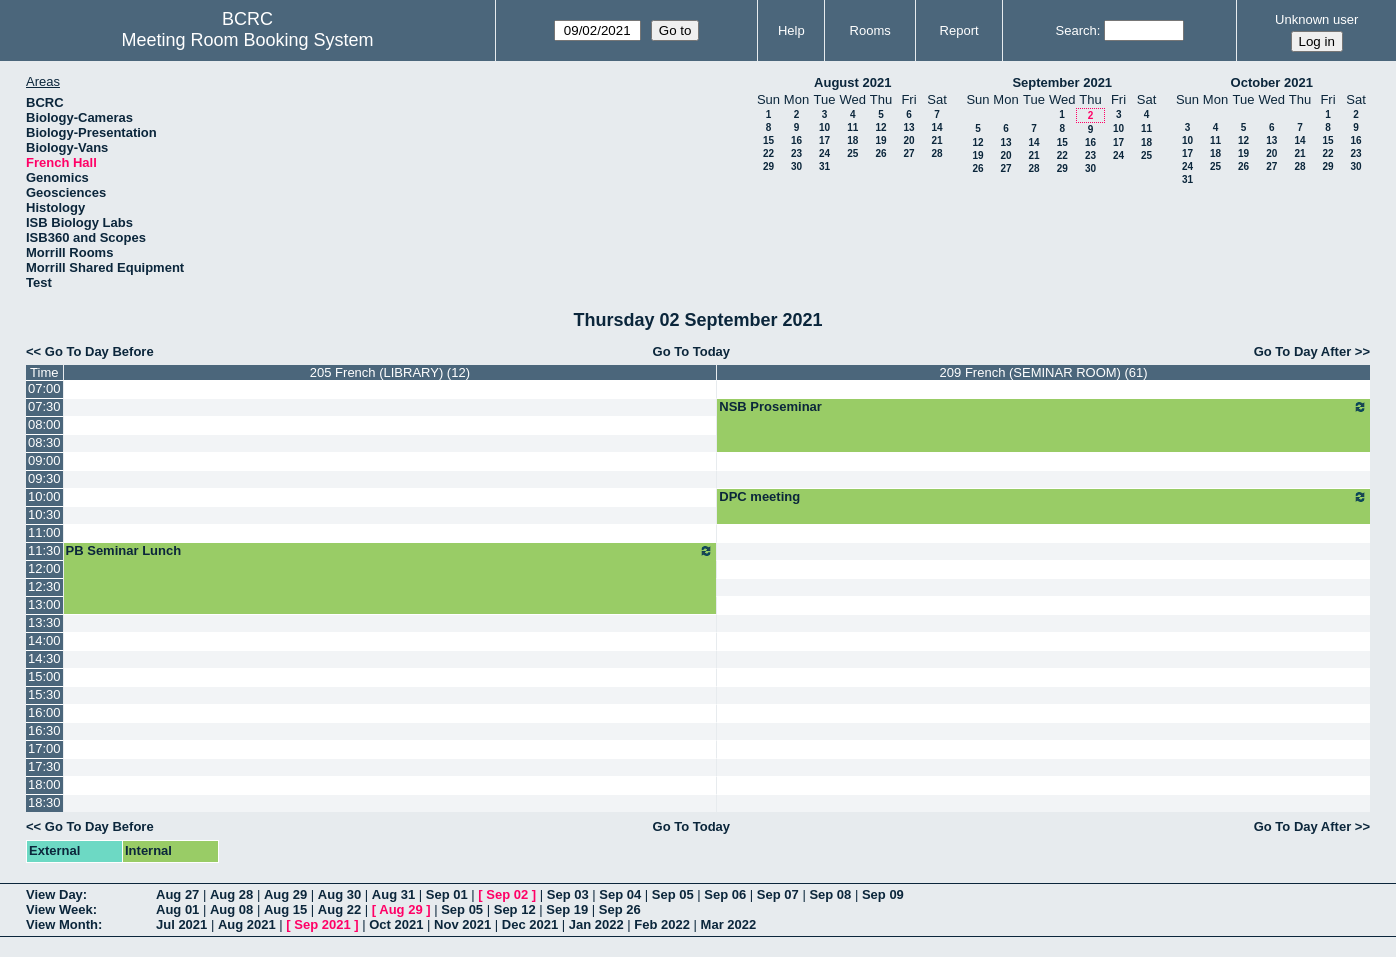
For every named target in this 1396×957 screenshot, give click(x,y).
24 (824, 153)
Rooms (870, 30)
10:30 (44, 514)
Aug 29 (285, 894)
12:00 (44, 568)
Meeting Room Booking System (247, 40)
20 (908, 140)
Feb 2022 (662, 924)
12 (880, 127)
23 (796, 153)
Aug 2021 (247, 924)
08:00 (44, 424)
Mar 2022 (729, 924)
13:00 (44, 604)
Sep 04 (620, 894)
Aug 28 (231, 894)
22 (768, 153)
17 (824, 140)
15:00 (44, 676)
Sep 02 (507, 894)
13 (908, 127)
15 (768, 140)
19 (880, 140)
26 (880, 153)
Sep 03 (568, 894)
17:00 (44, 748)
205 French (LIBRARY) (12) (390, 372)
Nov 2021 (462, 924)
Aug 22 (339, 909)
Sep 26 (620, 909)
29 (768, 166)
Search (1076, 30)
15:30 (44, 694)
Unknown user (1316, 19)
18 (852, 140)
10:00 (44, 496)
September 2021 (1062, 82)
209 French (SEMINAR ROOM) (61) (1044, 372)
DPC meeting (1043, 497)
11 (852, 127)
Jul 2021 (181, 924)
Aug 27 (177, 894)
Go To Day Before (99, 351)
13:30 (44, 622)
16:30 (44, 730)
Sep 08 (830, 894)
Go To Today (692, 351)
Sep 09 (883, 894)
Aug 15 (285, 909)
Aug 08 (231, 909)
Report (959, 30)
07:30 (44, 406)
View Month (62, 924)
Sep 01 (447, 894)
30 (796, 166)
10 (824, 127)
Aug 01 (177, 909)
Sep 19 (567, 909)
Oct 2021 (396, 924)
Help (791, 30)
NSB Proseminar (1043, 407)
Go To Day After (1303, 351)
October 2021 (1272, 82)
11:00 (44, 532)
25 (852, 153)
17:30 (44, 766)
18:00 (44, 784)
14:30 (44, 658)
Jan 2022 (596, 924)
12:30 (44, 586)
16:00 (44, 712)
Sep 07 (778, 894)
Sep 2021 (322, 924)
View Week (59, 909)
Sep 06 (725, 894)
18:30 (44, 802)
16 (796, 140)
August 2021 (852, 82)
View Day (54, 894)
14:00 (44, 640)
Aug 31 (393, 894)
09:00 (44, 460)
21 (936, 140)
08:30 (44, 442)
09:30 (44, 478)
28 (936, 153)
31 (824, 166)
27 (908, 153)
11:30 (44, 550)
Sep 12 (515, 909)
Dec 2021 (530, 924)
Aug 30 (339, 894)
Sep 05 (673, 894)
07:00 (44, 388)
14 (936, 127)
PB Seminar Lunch (390, 551)
